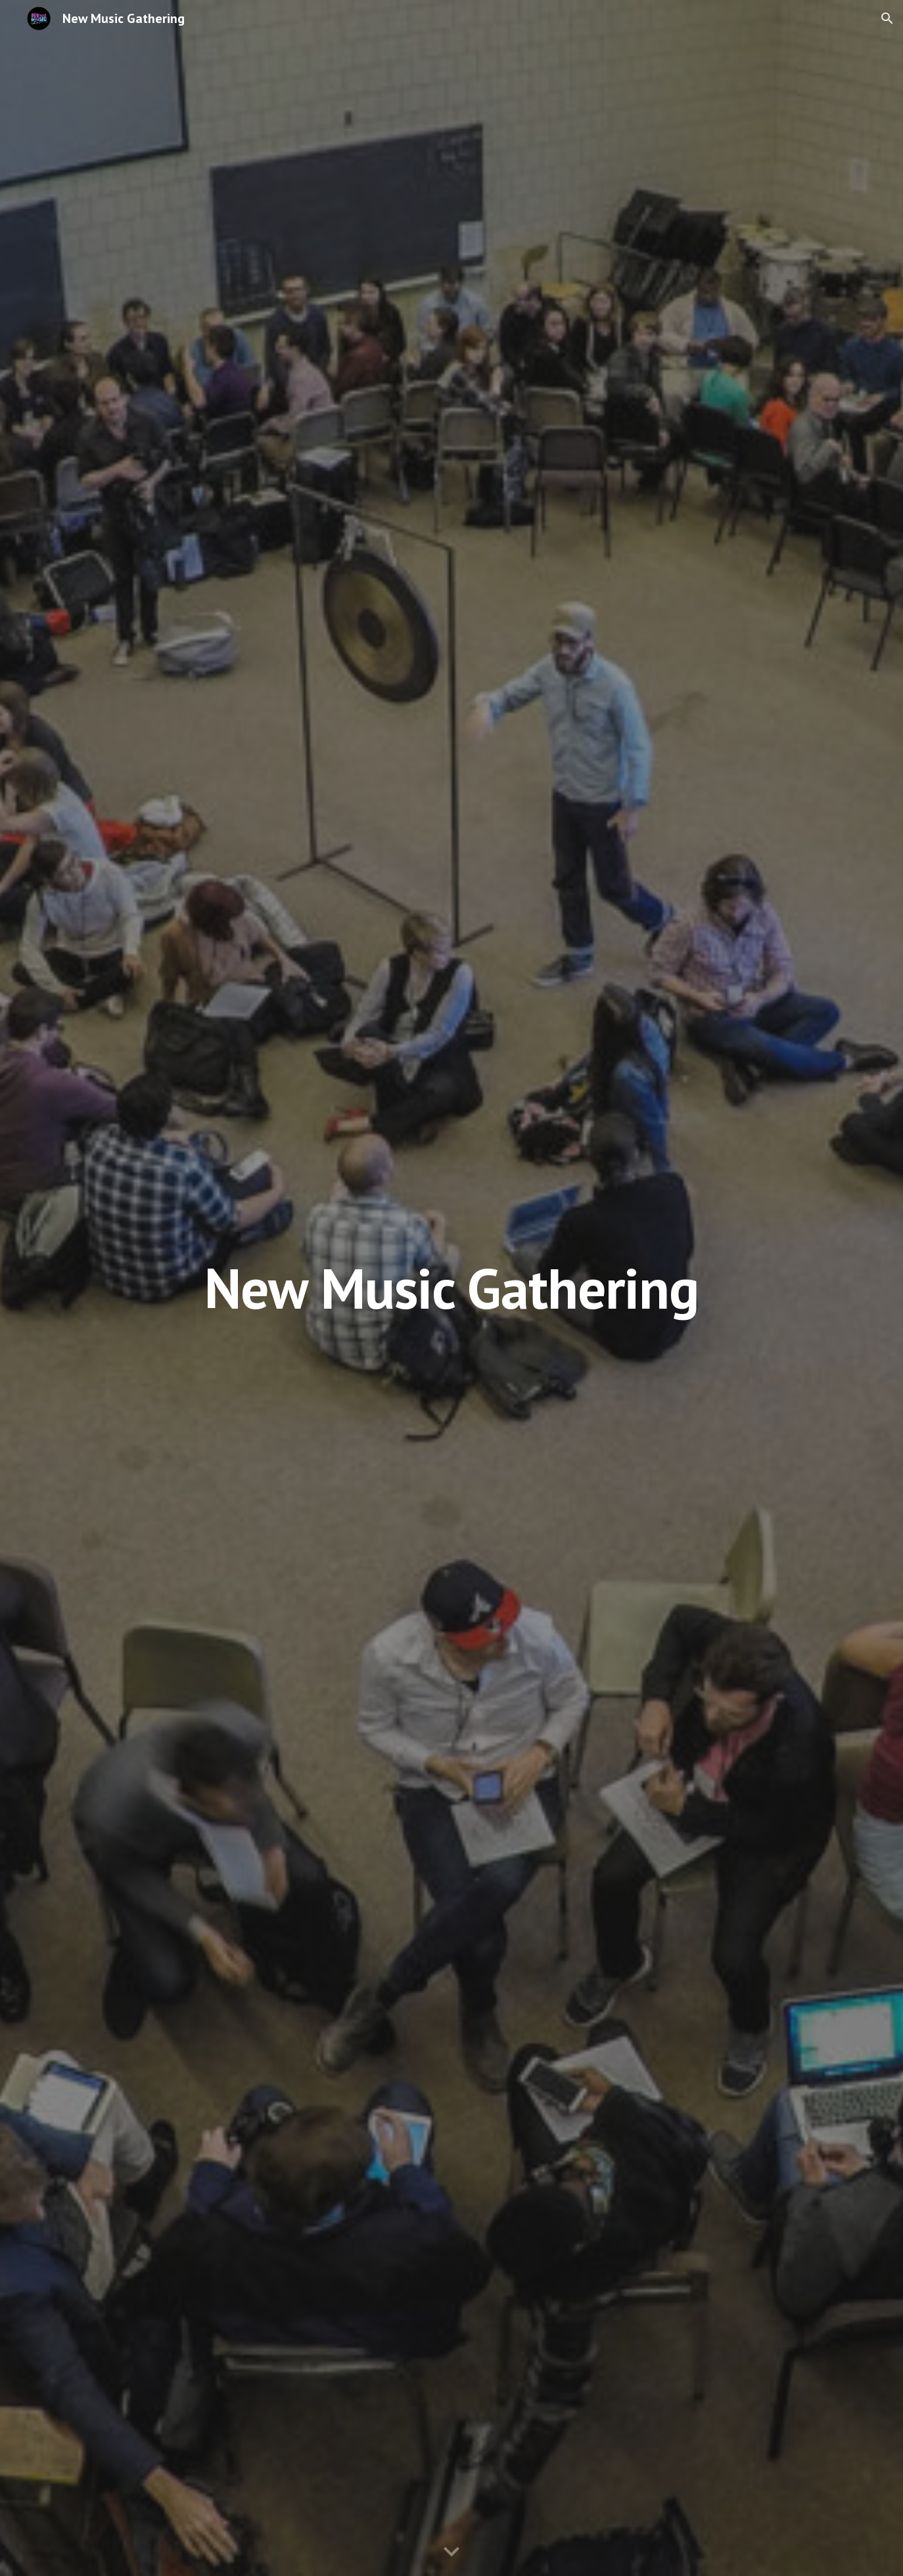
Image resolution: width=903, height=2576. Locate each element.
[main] (451, 1288)
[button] (887, 18)
